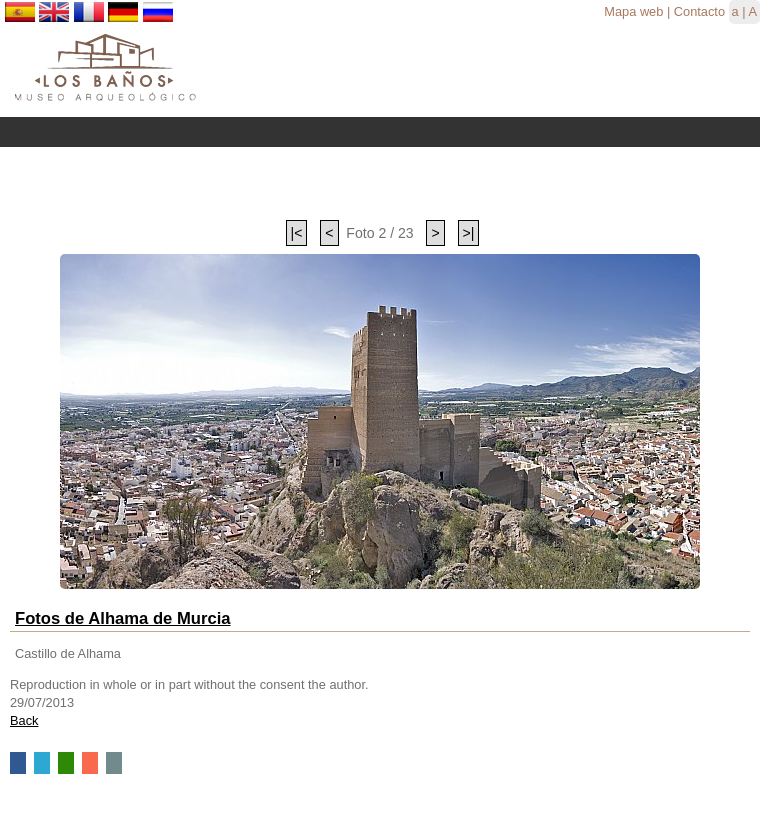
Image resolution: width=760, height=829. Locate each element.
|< (297, 233)
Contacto (699, 11)
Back (24, 720)
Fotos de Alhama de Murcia (123, 618)
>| (469, 233)
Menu (380, 132)
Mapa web (633, 11)
